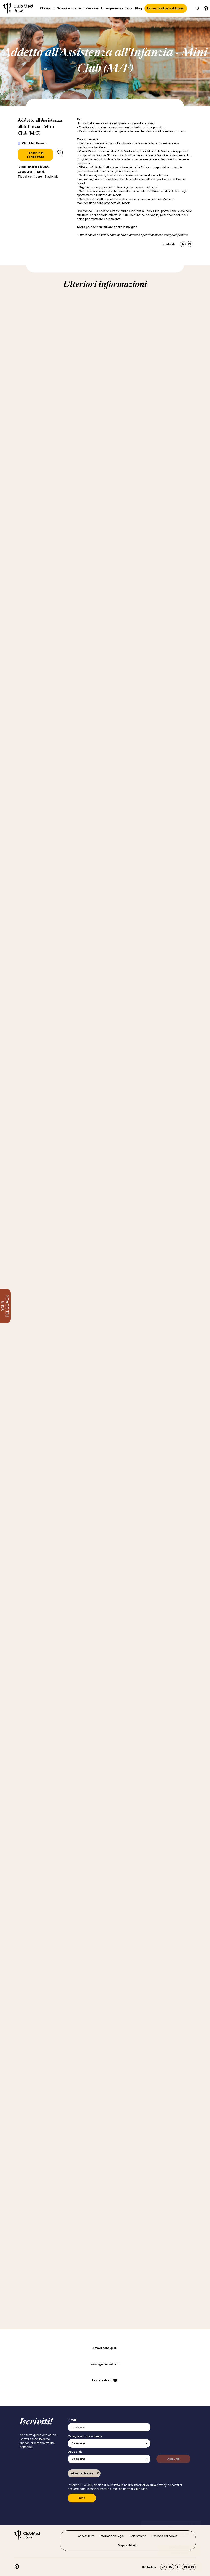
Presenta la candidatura (35, 154)
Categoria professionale (85, 2436)
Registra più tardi (59, 152)
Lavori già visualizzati (105, 2364)
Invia (82, 2498)
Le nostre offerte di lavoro (165, 8)
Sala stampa (138, 2536)
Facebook (183, 244)
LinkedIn (189, 244)
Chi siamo (47, 8)
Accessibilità (86, 2536)
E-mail (72, 2420)
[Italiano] (205, 8)
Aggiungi (173, 2459)
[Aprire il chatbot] (195, 2565)
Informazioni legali (111, 2536)
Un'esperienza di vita (117, 8)
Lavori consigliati (105, 2348)
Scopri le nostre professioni (78, 8)
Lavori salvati (101, 2380)
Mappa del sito (128, 2545)
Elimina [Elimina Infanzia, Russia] (98, 2473)
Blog (138, 8)
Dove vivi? (75, 2451)
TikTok (163, 2567)
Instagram (171, 2567)
